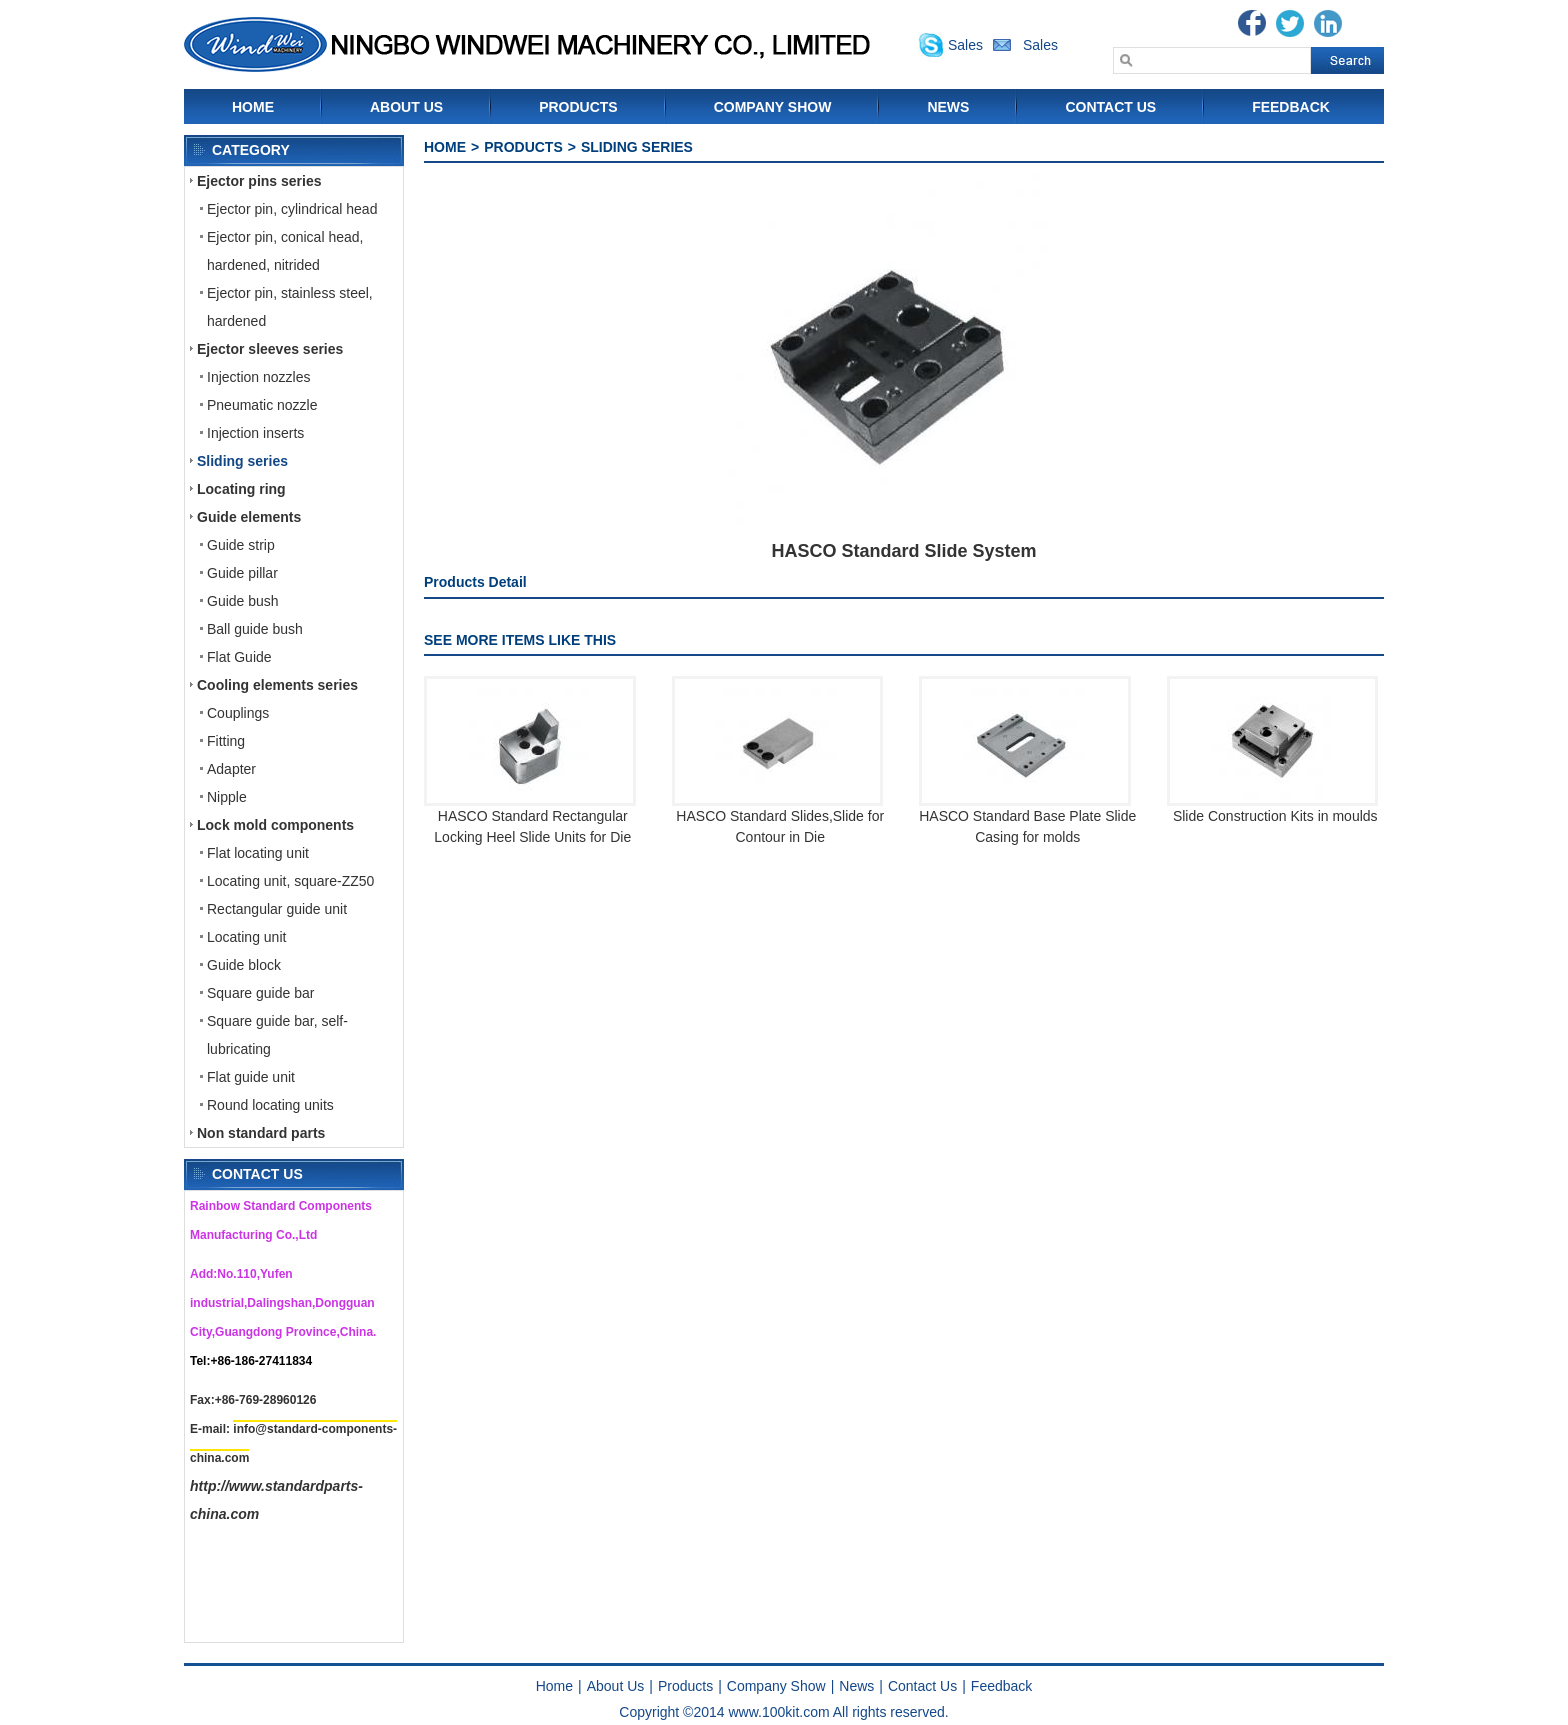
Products (578, 107)
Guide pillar (242, 573)
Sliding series (242, 461)
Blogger (1366, 23)
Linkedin (1328, 23)
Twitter (1290, 23)
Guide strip (241, 545)
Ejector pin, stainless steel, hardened (290, 307)
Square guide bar (260, 993)
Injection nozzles (259, 377)
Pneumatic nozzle (262, 405)
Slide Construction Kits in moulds (1275, 816)
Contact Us (1110, 107)
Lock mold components (275, 825)
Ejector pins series (259, 181)
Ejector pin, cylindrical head (292, 209)
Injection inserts (255, 433)
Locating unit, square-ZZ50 (290, 881)
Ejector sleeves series (270, 349)
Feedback (1291, 107)
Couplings (238, 713)
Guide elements (249, 517)
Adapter (231, 769)
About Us (406, 107)
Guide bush (243, 601)
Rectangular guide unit (277, 909)
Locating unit (246, 937)
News (948, 107)
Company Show (773, 107)
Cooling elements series (277, 685)
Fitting (226, 741)
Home (253, 107)
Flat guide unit (251, 1077)
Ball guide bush (255, 629)
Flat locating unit (258, 853)
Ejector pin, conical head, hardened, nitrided (285, 251)
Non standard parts (261, 1133)
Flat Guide (239, 657)
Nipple (227, 797)
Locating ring (241, 489)
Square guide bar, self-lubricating (277, 1035)
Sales (965, 45)
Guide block (244, 965)
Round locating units (270, 1105)
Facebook (1252, 23)
